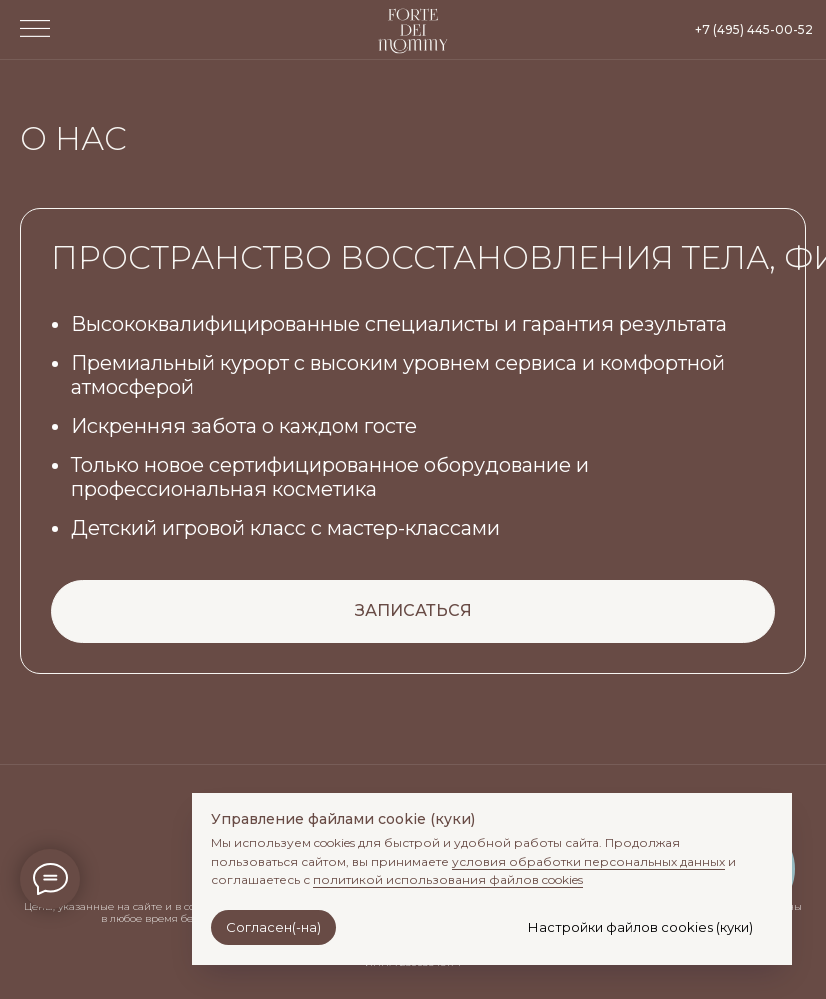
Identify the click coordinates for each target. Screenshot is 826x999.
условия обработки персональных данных (588, 861)
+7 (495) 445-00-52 (754, 29)
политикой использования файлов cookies (448, 879)
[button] (35, 29)
